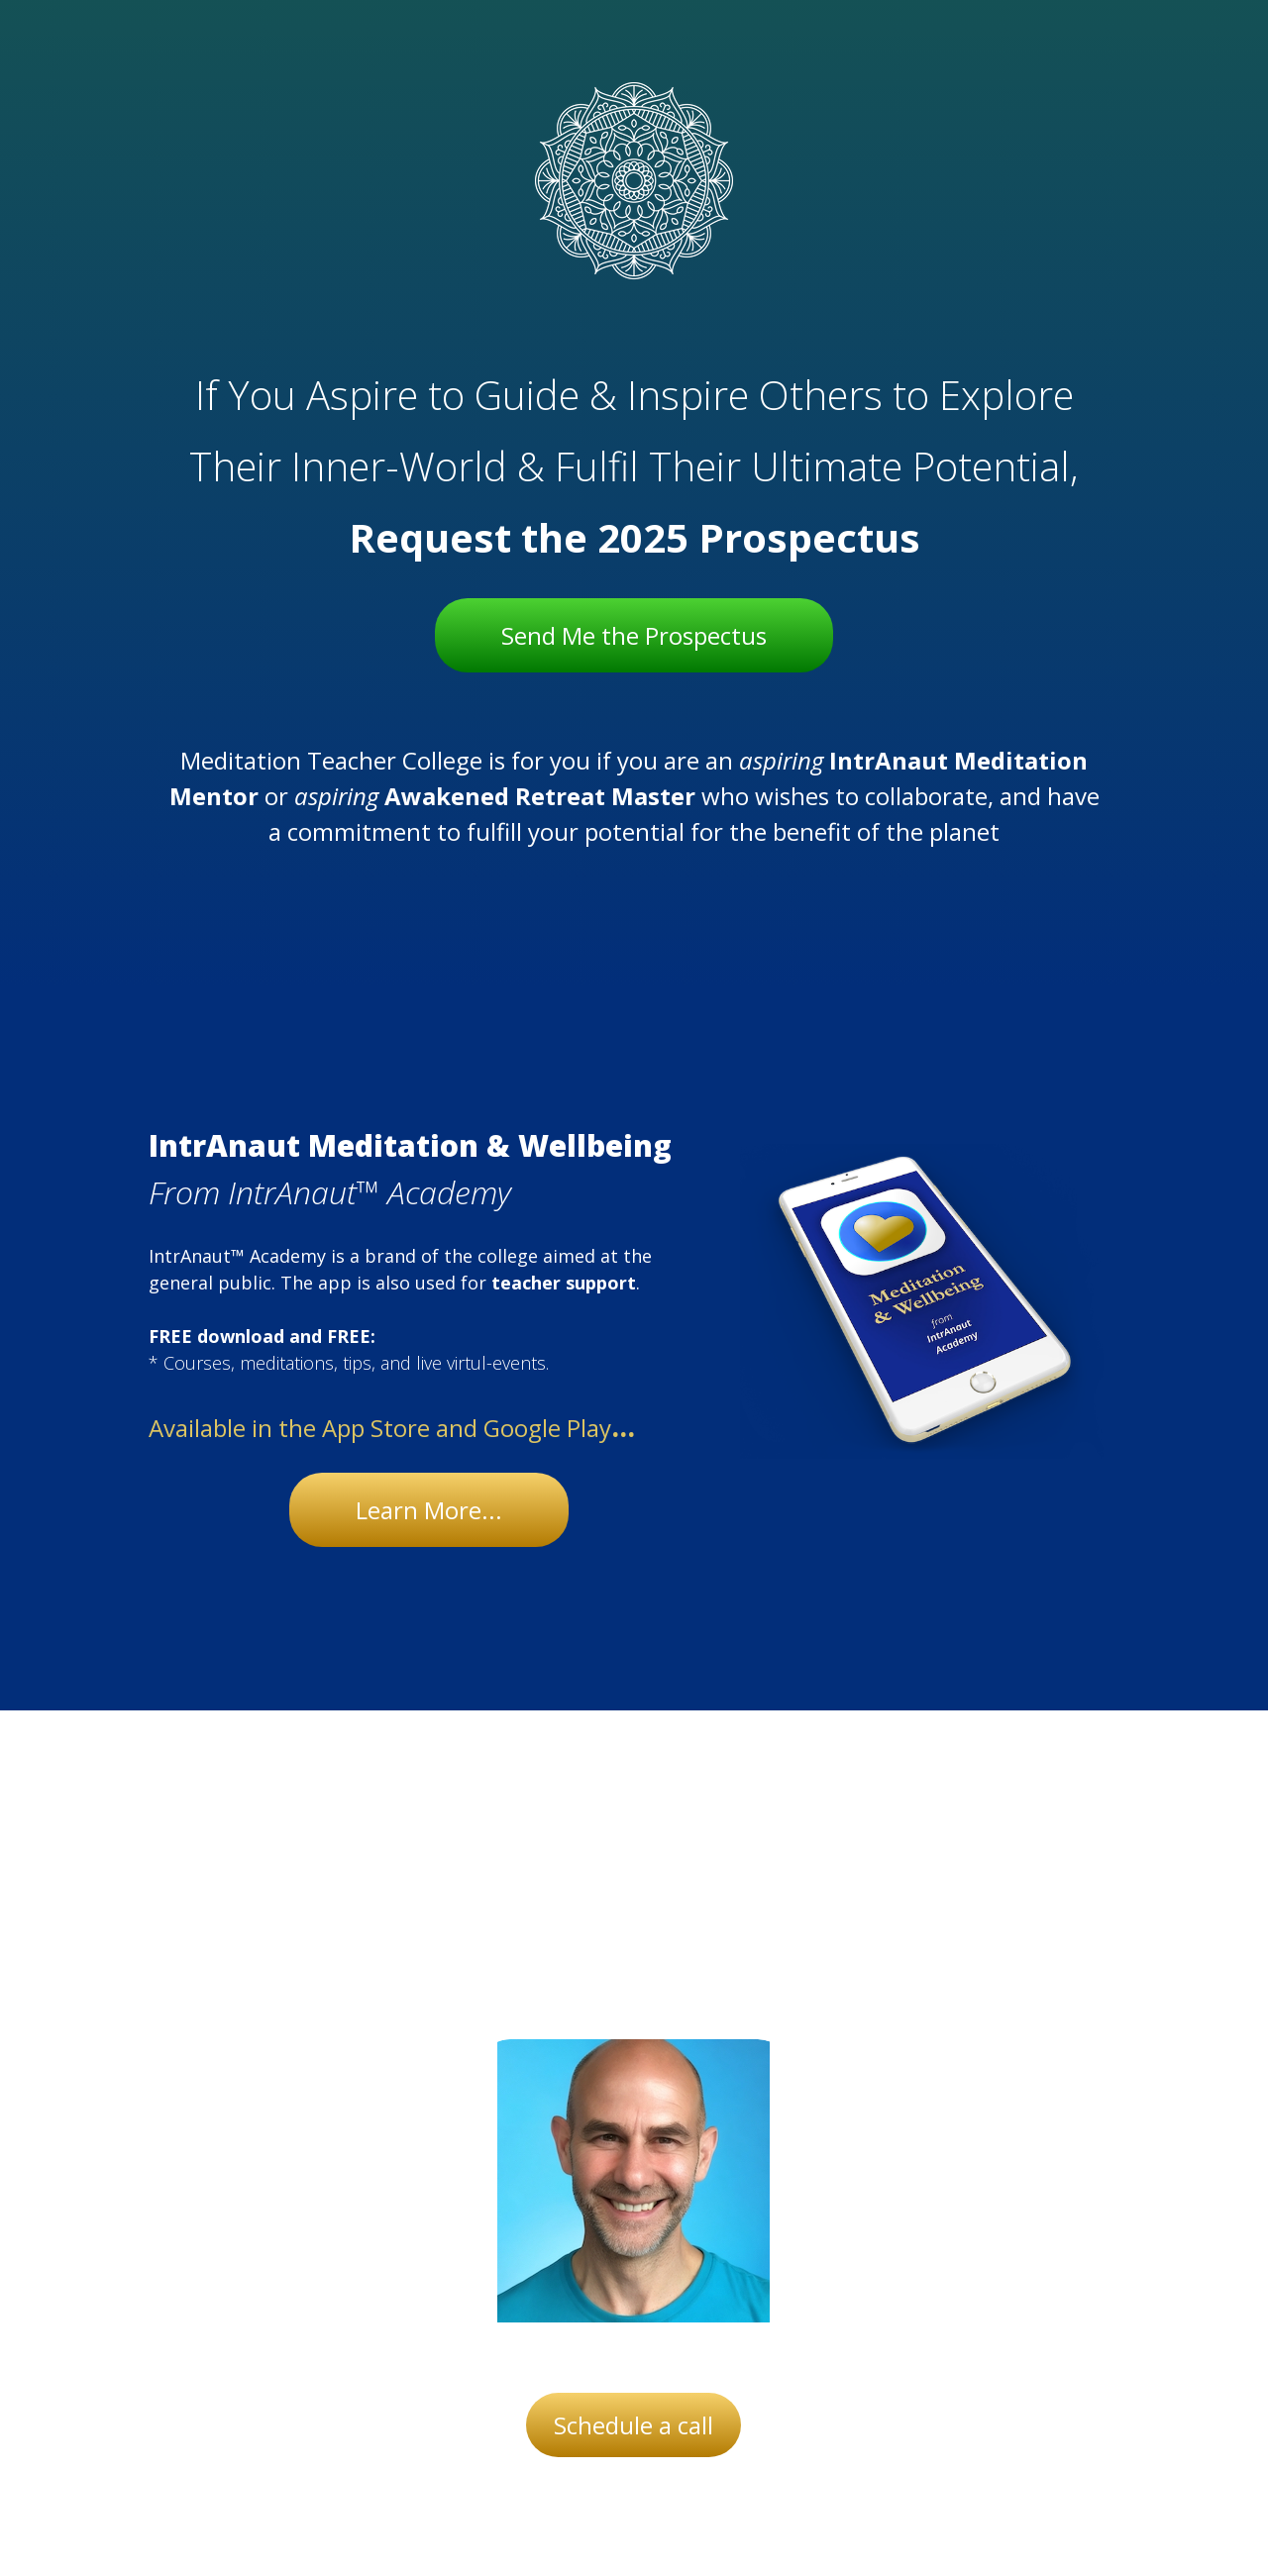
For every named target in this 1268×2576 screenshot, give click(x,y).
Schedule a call (633, 2425)
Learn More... (429, 1510)
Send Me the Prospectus (634, 635)
